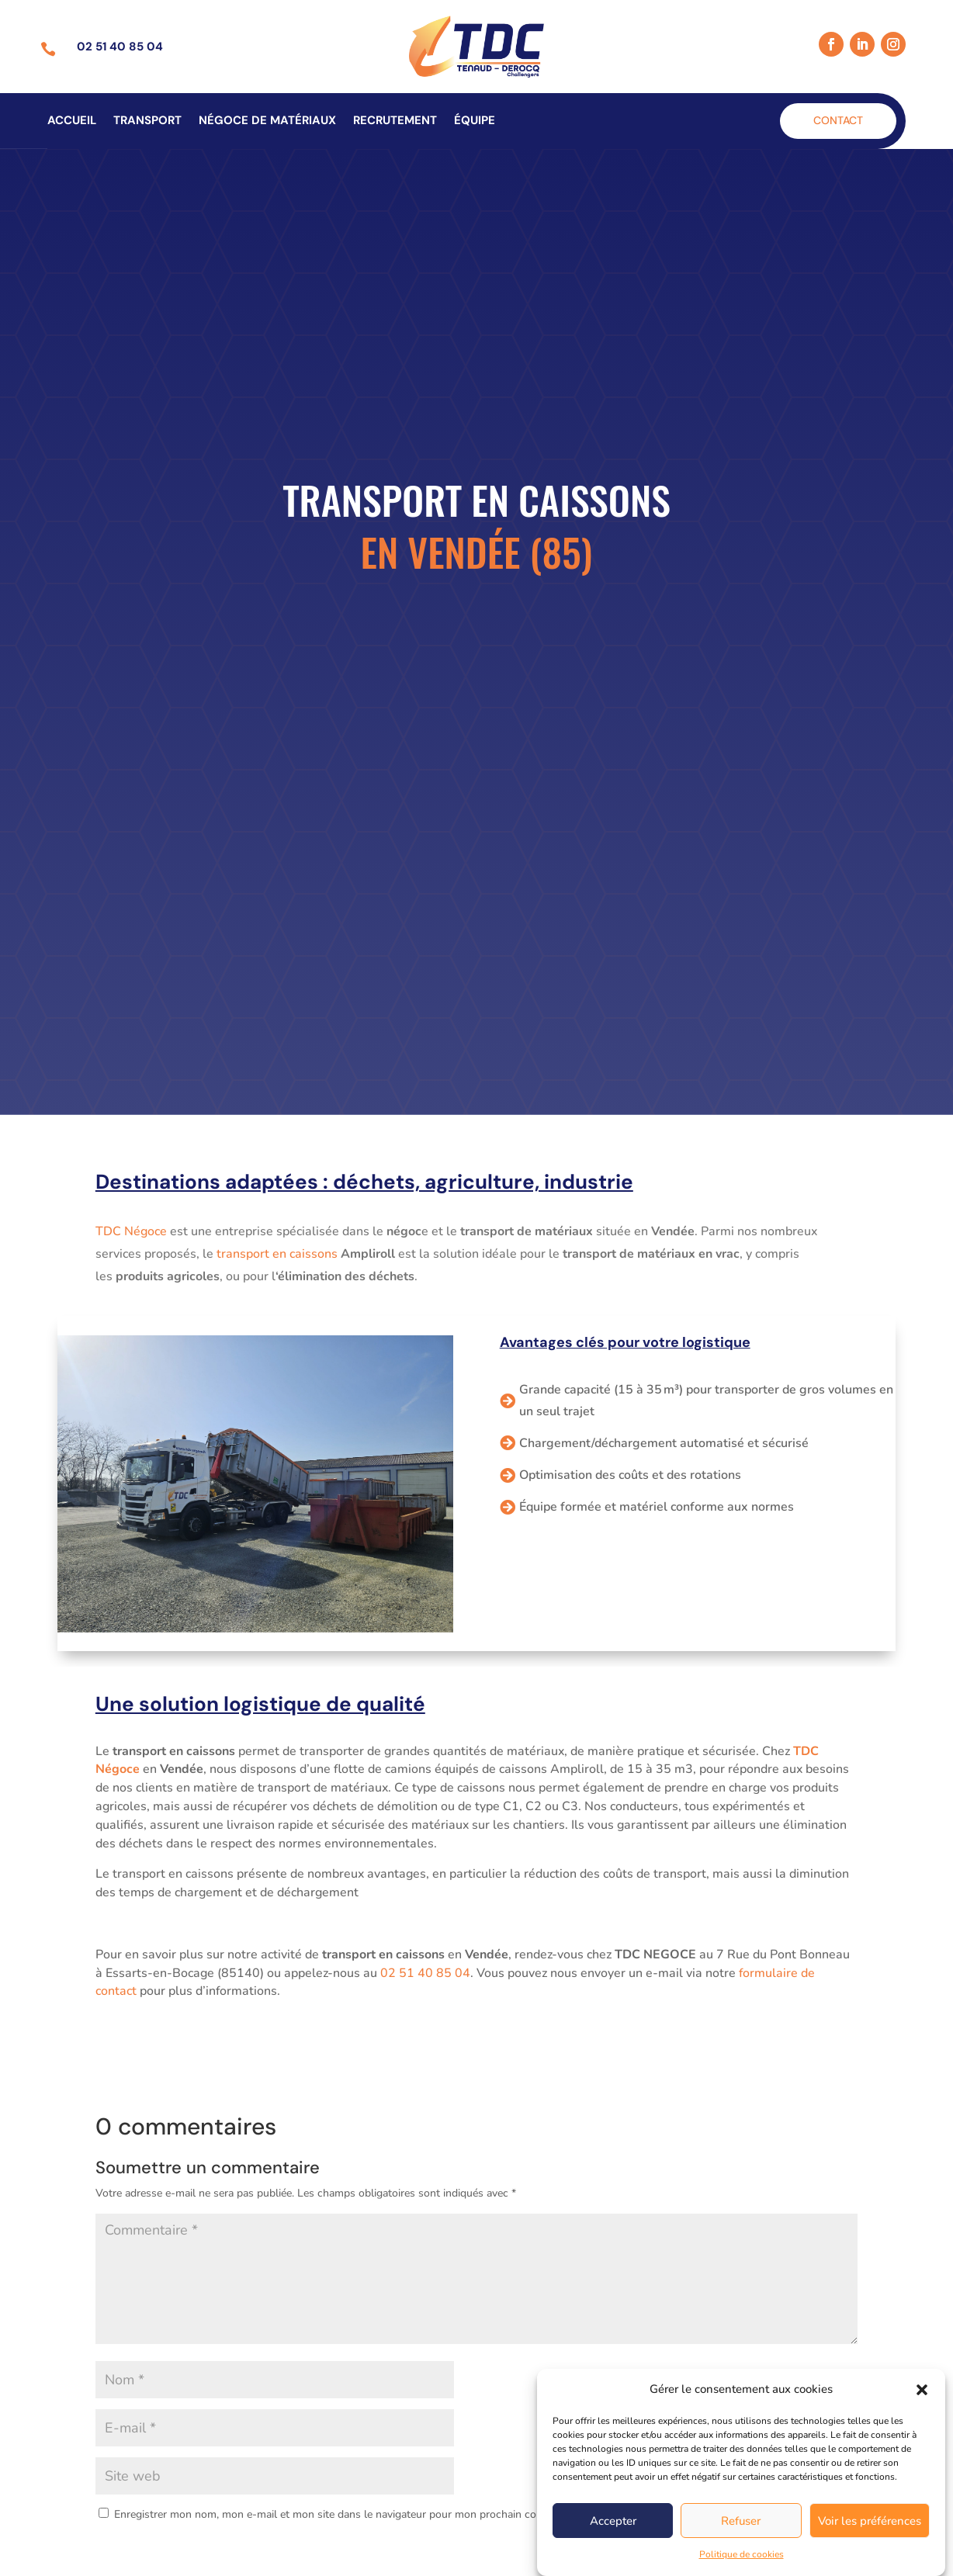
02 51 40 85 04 (423, 1973)
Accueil (71, 121)
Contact (838, 120)
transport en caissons (277, 1253)
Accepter (613, 2542)
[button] (922, 2410)
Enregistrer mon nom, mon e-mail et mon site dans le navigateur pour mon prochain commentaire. (352, 2514)
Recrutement (395, 121)
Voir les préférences (869, 2542)
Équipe (474, 121)
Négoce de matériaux (267, 121)
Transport (147, 121)
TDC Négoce (131, 1231)
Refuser (741, 2542)
